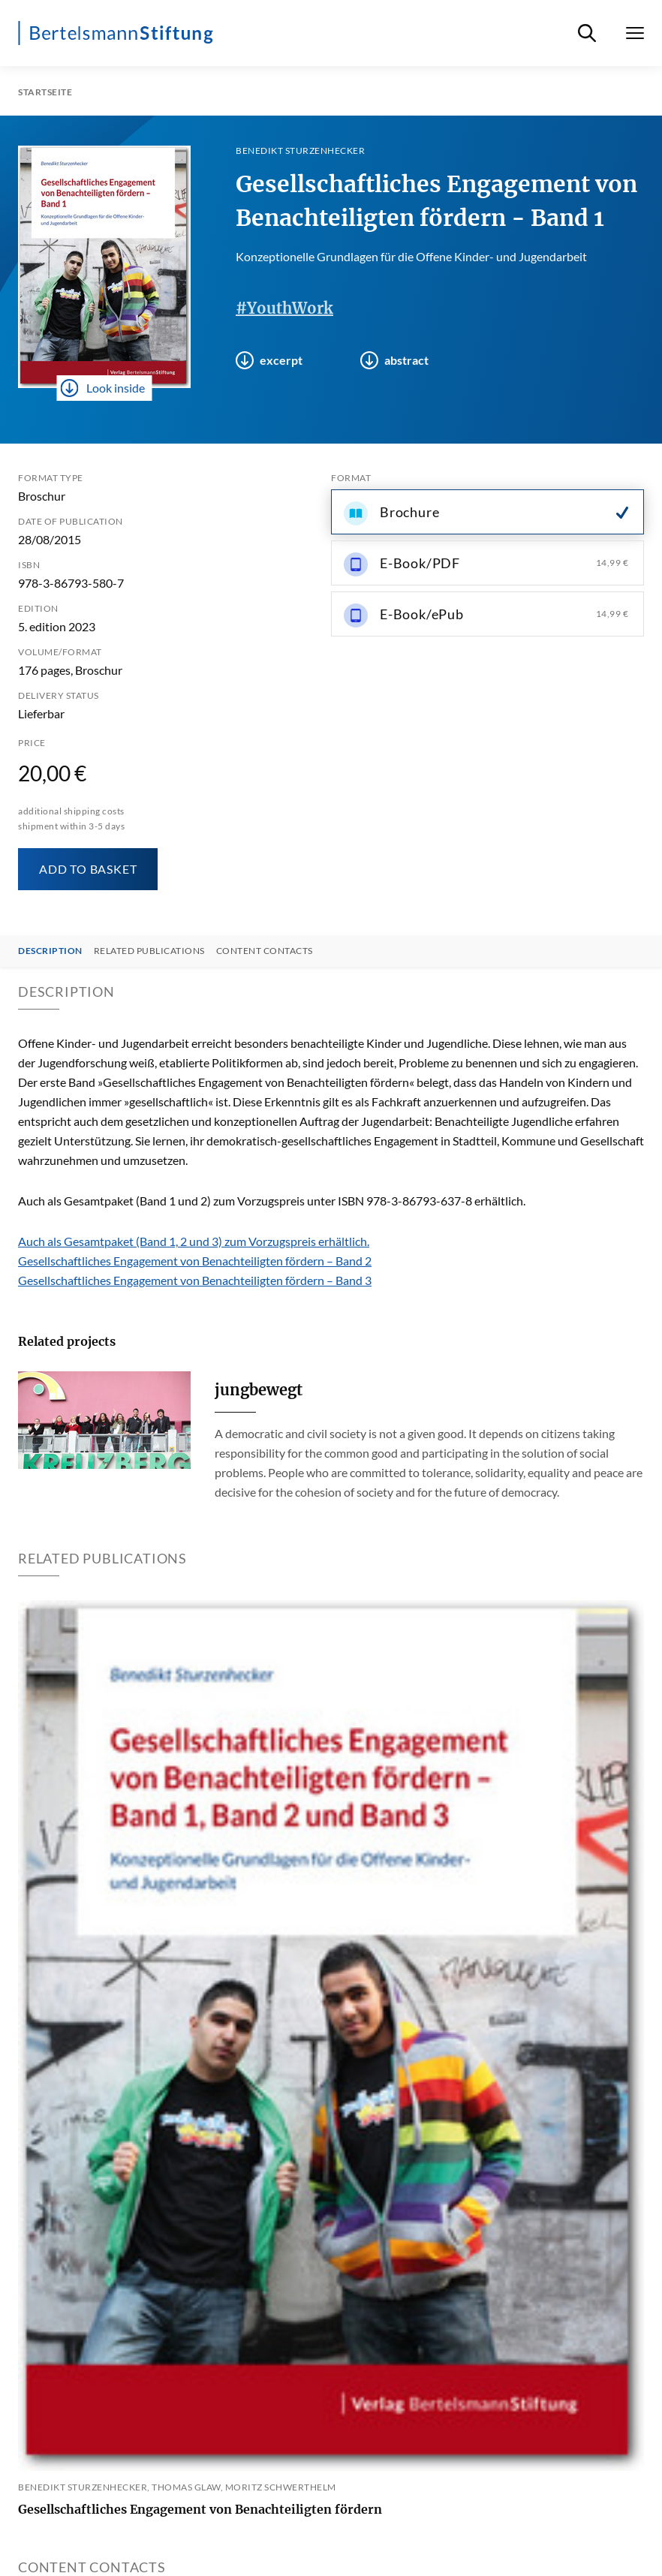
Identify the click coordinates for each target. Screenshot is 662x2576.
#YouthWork (284, 308)
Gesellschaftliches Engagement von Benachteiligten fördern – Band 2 (195, 1260)
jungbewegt (258, 1389)
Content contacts (264, 950)
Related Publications (149, 950)
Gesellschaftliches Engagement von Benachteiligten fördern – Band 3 (195, 1280)
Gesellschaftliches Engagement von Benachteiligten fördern (200, 2509)
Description (50, 950)
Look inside (103, 388)
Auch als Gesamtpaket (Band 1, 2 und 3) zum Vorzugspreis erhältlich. (193, 1241)
